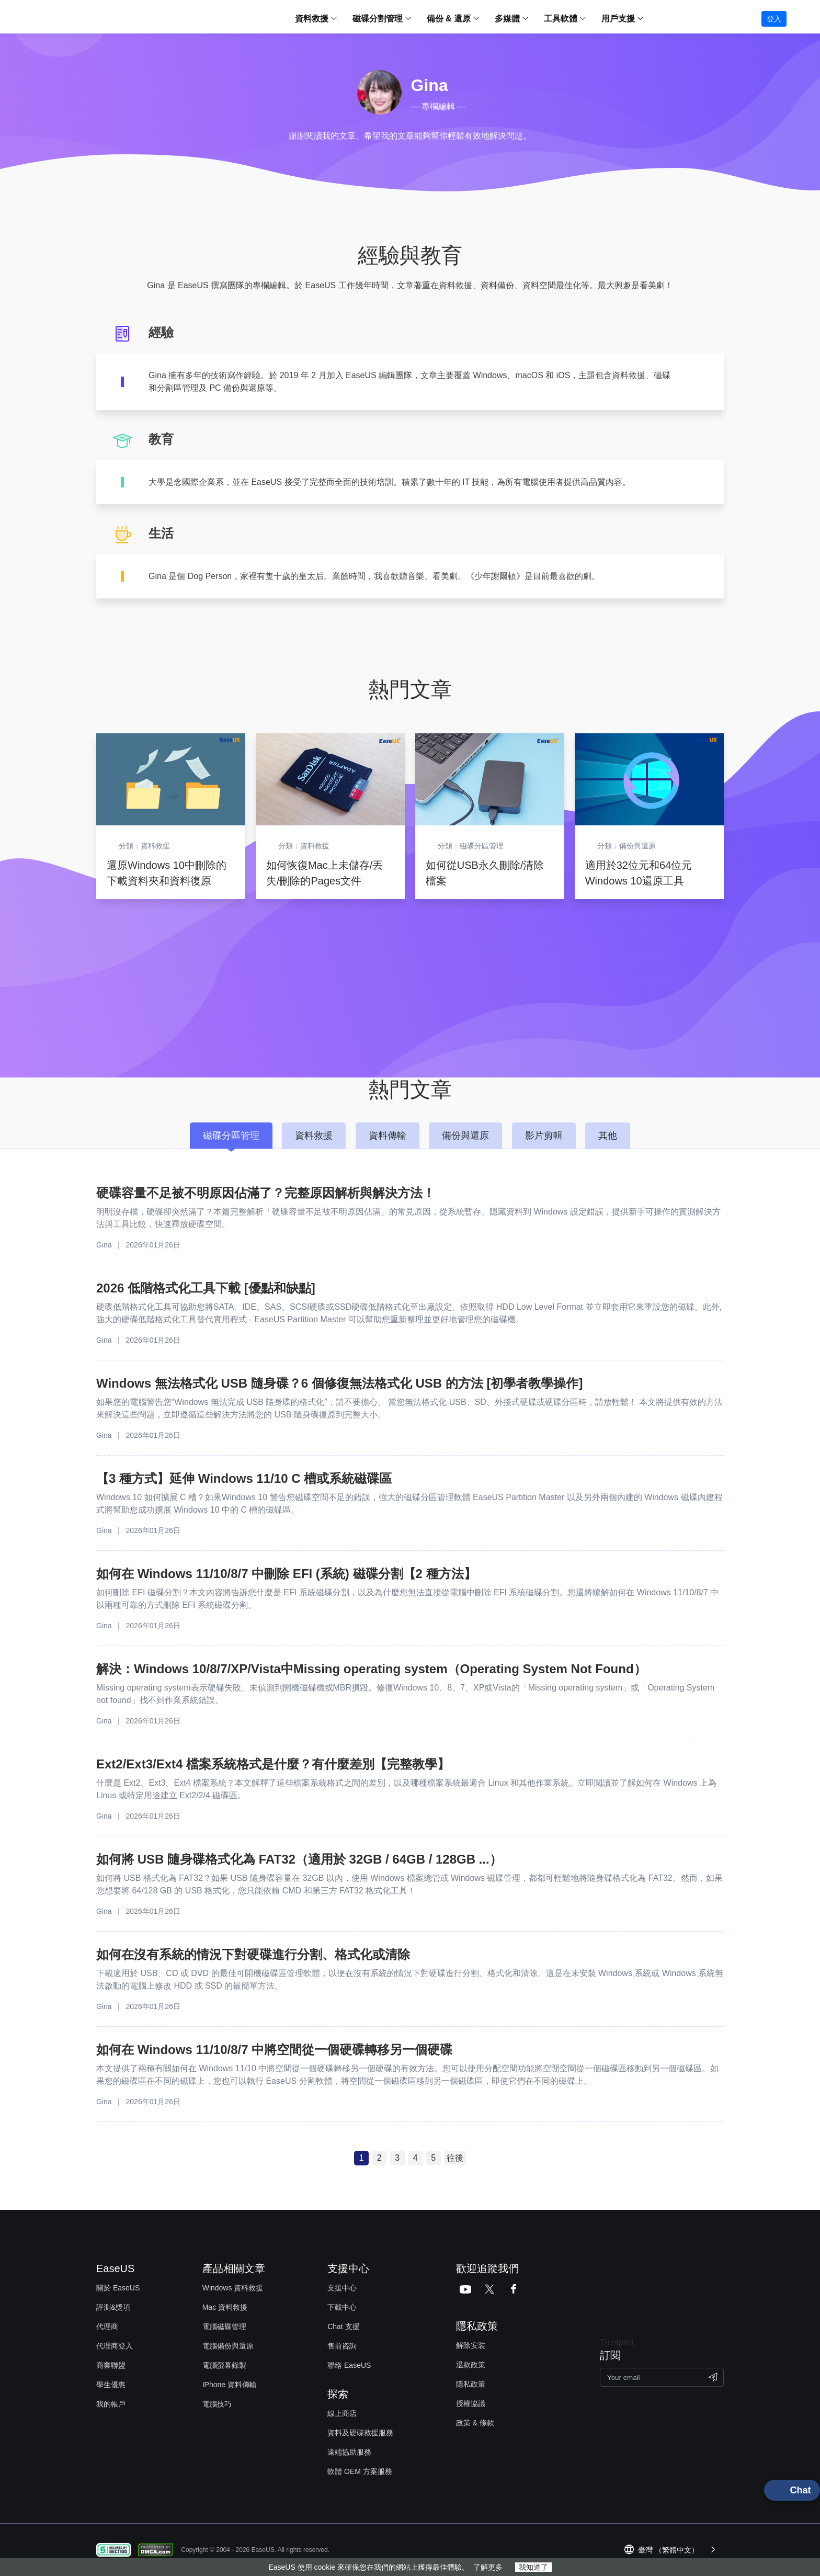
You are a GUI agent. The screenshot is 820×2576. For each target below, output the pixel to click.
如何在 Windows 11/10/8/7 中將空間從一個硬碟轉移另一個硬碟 (274, 2049)
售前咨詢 (342, 2346)
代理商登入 (114, 2346)
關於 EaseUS (118, 2288)
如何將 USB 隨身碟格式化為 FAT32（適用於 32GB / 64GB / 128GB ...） (299, 1859)
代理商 (107, 2326)
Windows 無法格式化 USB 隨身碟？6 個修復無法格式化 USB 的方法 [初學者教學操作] (339, 1383)
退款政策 (470, 2365)
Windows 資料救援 (233, 2288)
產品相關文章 (233, 2268)
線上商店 (342, 2413)
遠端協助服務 (349, 2452)
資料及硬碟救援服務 (360, 2433)
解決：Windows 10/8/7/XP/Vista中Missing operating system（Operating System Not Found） (371, 1669)
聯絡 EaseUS (349, 2365)
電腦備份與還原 (228, 2346)
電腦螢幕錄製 (224, 2365)
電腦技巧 (217, 2404)
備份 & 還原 (449, 18)
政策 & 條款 (475, 2423)
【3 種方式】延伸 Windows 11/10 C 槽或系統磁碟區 (244, 1478)
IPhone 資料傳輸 (229, 2384)
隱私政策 (470, 2384)
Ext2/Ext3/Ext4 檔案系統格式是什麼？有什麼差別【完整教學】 (273, 1764)
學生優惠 (111, 2384)
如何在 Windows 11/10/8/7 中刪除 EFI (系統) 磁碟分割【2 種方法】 (286, 1574)
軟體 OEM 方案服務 (359, 2471)
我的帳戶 (111, 2404)
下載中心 (342, 2307)
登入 (774, 19)
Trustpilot (617, 2342)
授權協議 (470, 2403)
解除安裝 (470, 2345)
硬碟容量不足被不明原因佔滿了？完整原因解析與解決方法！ (265, 1193)
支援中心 (342, 2288)
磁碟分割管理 (377, 18)
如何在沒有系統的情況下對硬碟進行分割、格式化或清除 (253, 1954)
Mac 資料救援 (224, 2307)
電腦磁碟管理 (224, 2326)
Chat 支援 (343, 2326)
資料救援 (311, 18)
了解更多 (488, 2567)
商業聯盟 (111, 2365)
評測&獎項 (113, 2307)
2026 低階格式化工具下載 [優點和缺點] (205, 1288)
